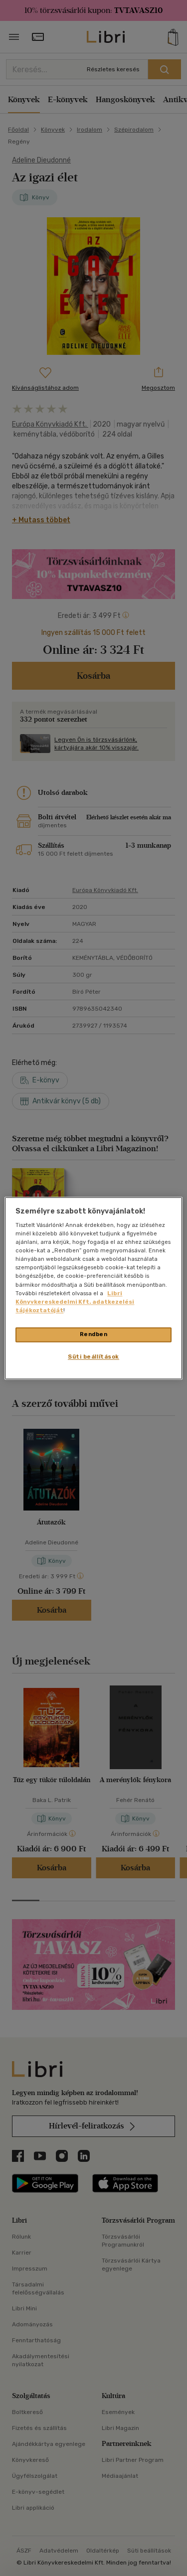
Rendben (94, 1334)
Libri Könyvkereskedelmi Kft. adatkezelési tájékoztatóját (74, 1302)
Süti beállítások (93, 1356)
